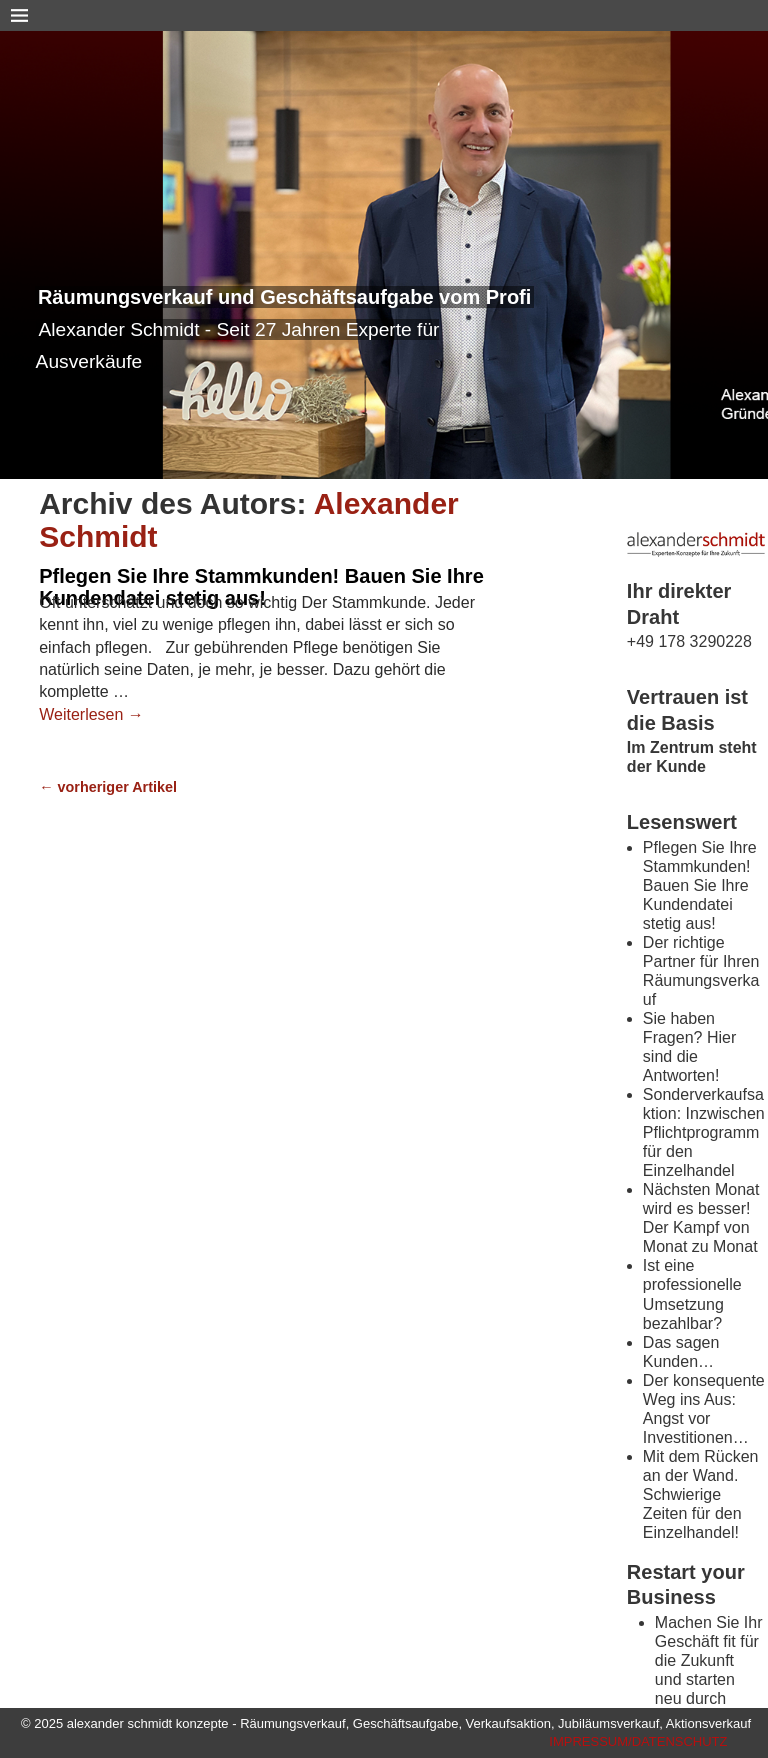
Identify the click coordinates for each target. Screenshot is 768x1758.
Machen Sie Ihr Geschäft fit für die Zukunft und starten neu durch (709, 1660)
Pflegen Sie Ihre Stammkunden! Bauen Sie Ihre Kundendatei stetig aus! (261, 587)
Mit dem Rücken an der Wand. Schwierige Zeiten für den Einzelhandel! (701, 1494)
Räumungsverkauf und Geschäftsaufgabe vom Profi (284, 297)
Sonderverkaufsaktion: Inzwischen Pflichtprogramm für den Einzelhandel (704, 1132)
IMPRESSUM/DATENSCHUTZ (638, 1741)
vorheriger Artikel (108, 787)
